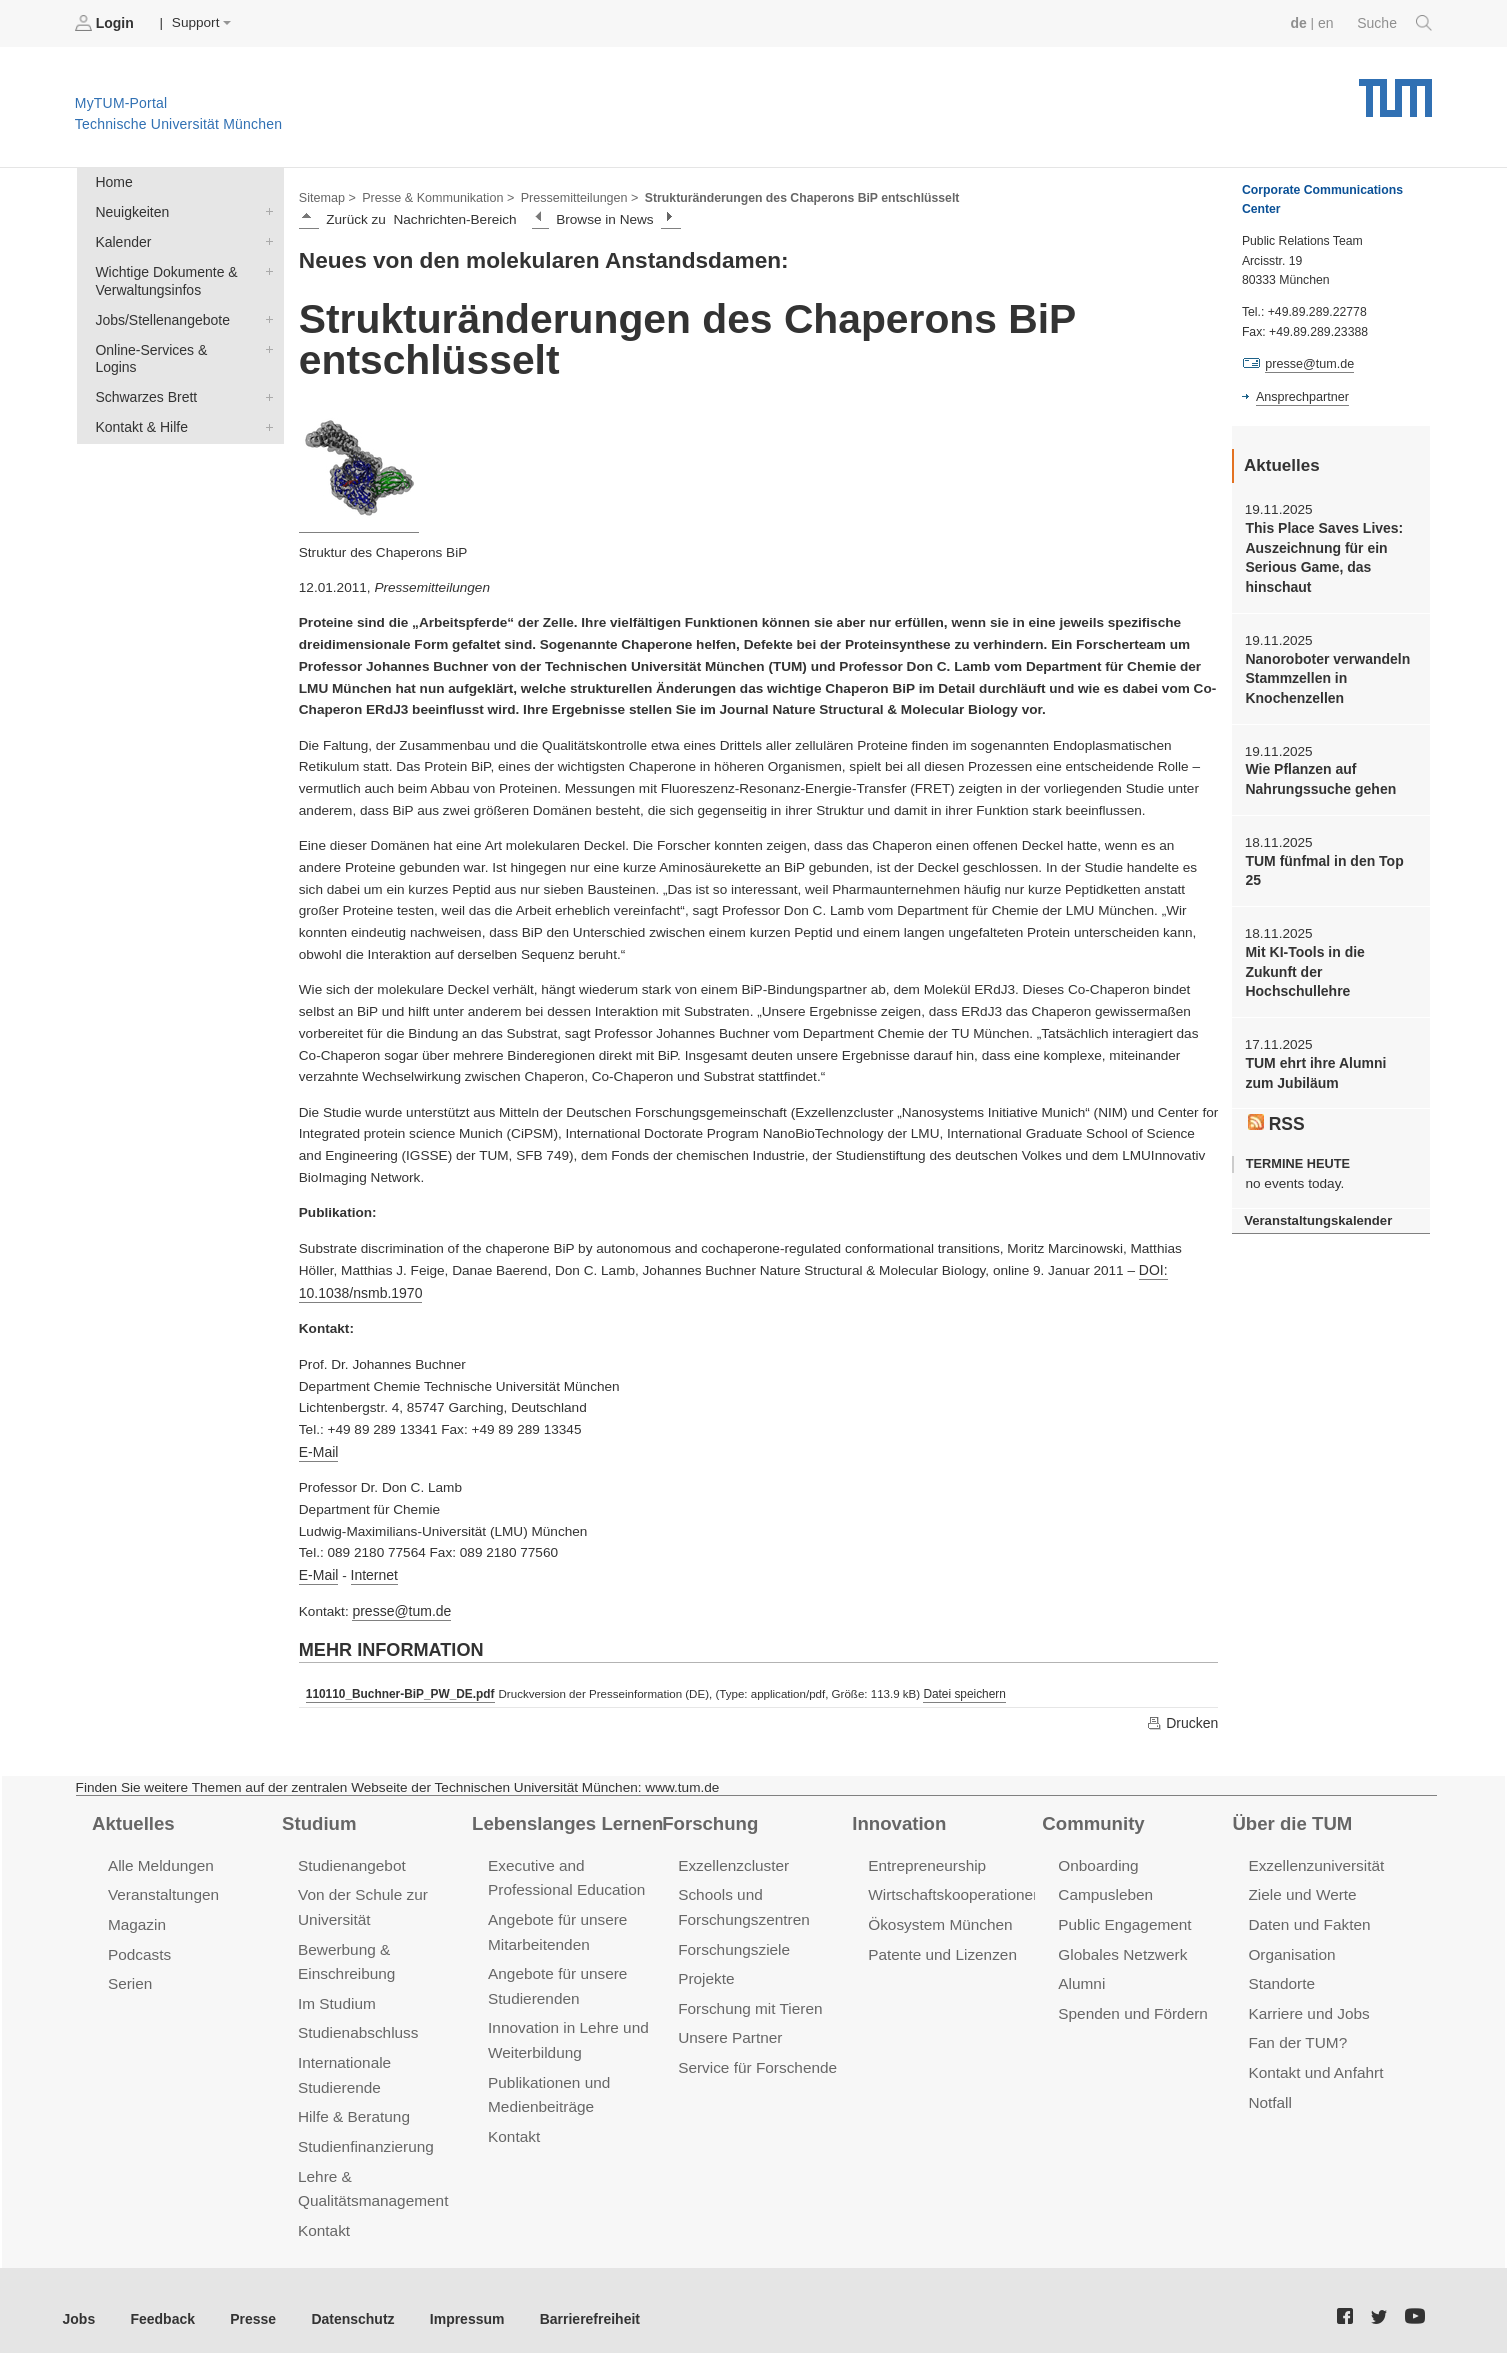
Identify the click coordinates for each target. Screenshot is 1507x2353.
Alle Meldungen (159, 1858)
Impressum (456, 2301)
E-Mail (318, 1448)
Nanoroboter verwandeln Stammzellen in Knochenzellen (1325, 675)
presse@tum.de (400, 1606)
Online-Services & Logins (265, 344)
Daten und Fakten (1307, 1916)
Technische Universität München (1395, 90)
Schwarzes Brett (265, 373)
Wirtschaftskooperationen (952, 1887)
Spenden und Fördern (1131, 2003)
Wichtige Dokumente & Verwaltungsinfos (265, 268)
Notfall (1269, 2090)
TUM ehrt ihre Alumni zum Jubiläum (1329, 1044)
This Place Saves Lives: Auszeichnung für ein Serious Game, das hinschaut (1321, 556)
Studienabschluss (356, 2022)
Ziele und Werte (1300, 1887)
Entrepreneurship (925, 1858)
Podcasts (139, 1945)
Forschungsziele (732, 1940)
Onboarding (1097, 1858)
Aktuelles (132, 1817)
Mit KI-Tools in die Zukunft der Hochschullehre (1330, 954)
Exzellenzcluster (732, 1858)
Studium (318, 1817)
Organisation (1290, 1945)
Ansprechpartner (1301, 396)
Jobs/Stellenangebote (265, 315)
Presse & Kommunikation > (435, 196)
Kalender (265, 239)
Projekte (705, 1969)
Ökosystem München (938, 1916)
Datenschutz (345, 2301)
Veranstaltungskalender (1316, 1190)
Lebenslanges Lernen (565, 1817)
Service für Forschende (755, 2056)
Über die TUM (1290, 1817)
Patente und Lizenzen (940, 1945)
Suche (1395, 23)
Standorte (1280, 1974)
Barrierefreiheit (575, 2301)
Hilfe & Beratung (352, 2104)
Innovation (897, 1817)
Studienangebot (350, 1858)
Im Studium (336, 1993)
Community (1091, 1817)
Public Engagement (1123, 1916)
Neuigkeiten (265, 210)
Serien (129, 1974)
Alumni (1081, 1974)
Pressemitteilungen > (572, 196)
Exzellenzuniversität (1314, 1858)
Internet (372, 1570)
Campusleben (1104, 1887)
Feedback (160, 2301)
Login (106, 23)
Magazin (136, 1916)
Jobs (79, 2301)
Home (113, 181)
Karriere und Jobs (1307, 2003)
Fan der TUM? (1296, 2032)
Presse (248, 2301)
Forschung (708, 1817)
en (1327, 22)
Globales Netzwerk (1121, 1945)
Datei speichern (958, 1688)
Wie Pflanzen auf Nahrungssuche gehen (1318, 774)
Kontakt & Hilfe (265, 402)
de (1301, 22)
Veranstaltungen (162, 1887)
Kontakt (323, 2214)
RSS (1276, 1094)
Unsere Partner (728, 2027)
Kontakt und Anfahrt (1313, 2061)
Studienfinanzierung (364, 2132)
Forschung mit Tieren (748, 1998)
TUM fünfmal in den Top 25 (1322, 864)
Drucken (1183, 1717)
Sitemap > (326, 196)
